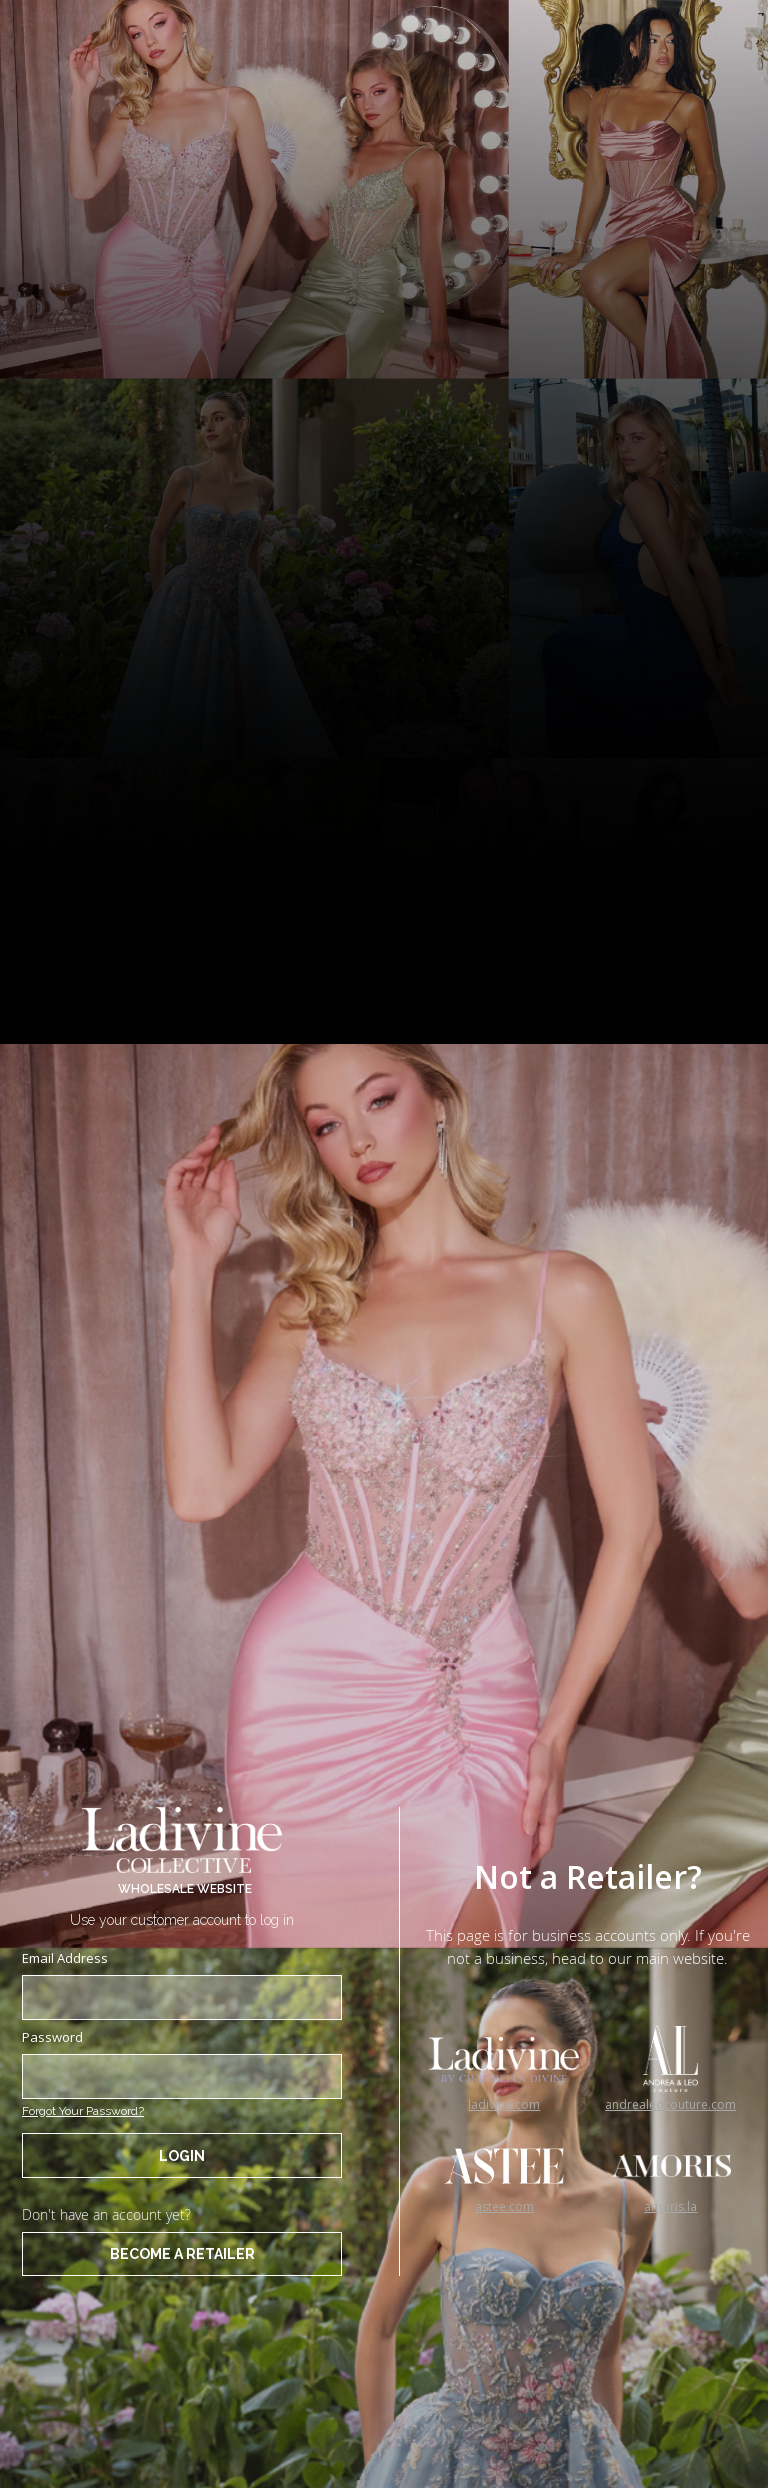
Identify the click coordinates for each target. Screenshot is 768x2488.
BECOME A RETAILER (182, 2254)
